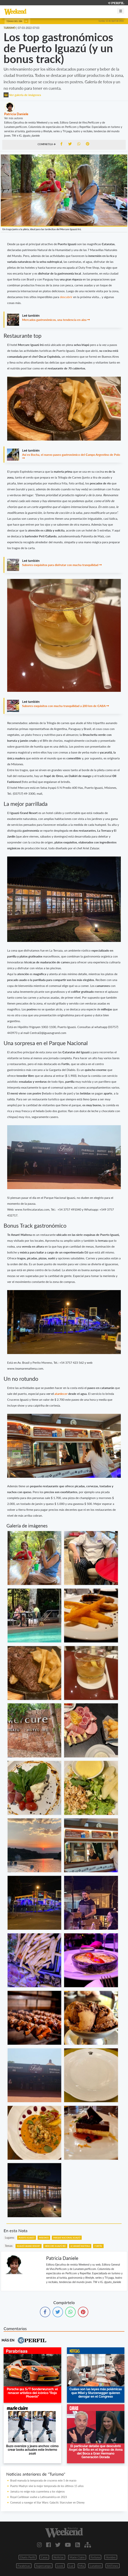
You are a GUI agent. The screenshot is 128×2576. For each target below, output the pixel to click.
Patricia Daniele (16, 114)
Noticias (59, 2557)
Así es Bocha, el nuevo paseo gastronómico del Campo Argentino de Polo (71, 454)
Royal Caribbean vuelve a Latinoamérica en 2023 (38, 2497)
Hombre (111, 2557)
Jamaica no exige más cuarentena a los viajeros (37, 2491)
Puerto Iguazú (26, 2238)
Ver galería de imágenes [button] (22, 95)
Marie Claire (77, 2557)
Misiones (44, 2238)
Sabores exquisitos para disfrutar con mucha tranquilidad (60, 565)
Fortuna (95, 2557)
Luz (71, 2565)
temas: (9, 2245)
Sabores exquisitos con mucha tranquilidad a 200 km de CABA (64, 706)
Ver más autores (13, 118)
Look (60, 2565)
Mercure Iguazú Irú (55, 2246)
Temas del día (17, 21)
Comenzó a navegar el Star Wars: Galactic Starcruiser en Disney (47, 2502)
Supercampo (43, 2565)
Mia (81, 2565)
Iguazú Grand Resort (28, 2246)
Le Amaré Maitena (80, 2246)
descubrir (66, 297)
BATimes (112, 2565)
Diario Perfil (27, 2557)
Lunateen (95, 2565)
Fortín (98, 2246)
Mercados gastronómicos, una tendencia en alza (54, 319)
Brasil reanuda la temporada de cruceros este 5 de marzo (43, 2480)
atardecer (61, 1393)
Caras (44, 2557)
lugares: (10, 2237)
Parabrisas (24, 2565)
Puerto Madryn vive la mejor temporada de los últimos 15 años (47, 2486)
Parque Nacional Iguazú (66, 2238)
